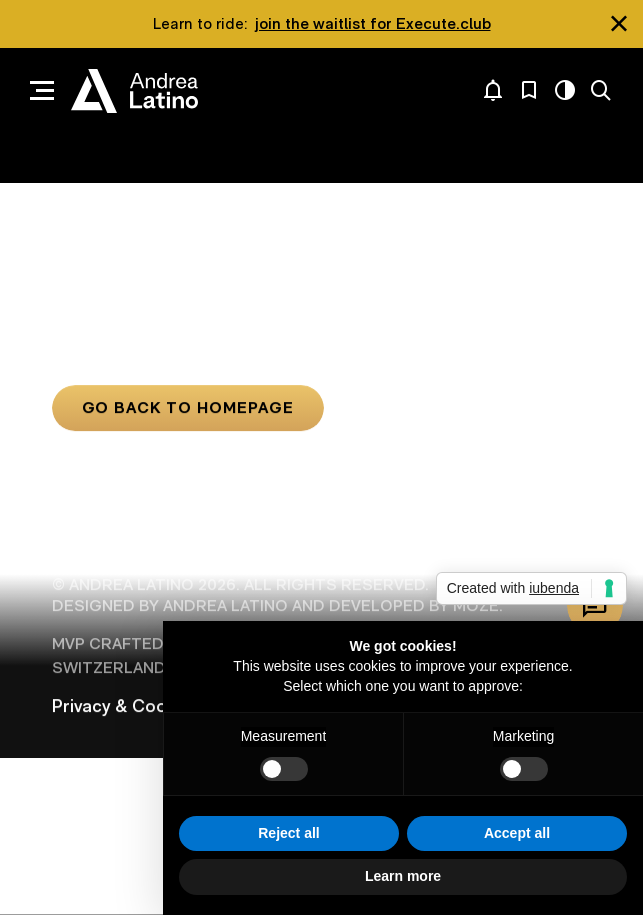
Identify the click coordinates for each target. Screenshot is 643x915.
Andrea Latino (134, 91)
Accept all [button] (517, 833)
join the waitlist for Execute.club (373, 23)
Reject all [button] (288, 833)
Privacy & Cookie (121, 706)
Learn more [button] (403, 876)
